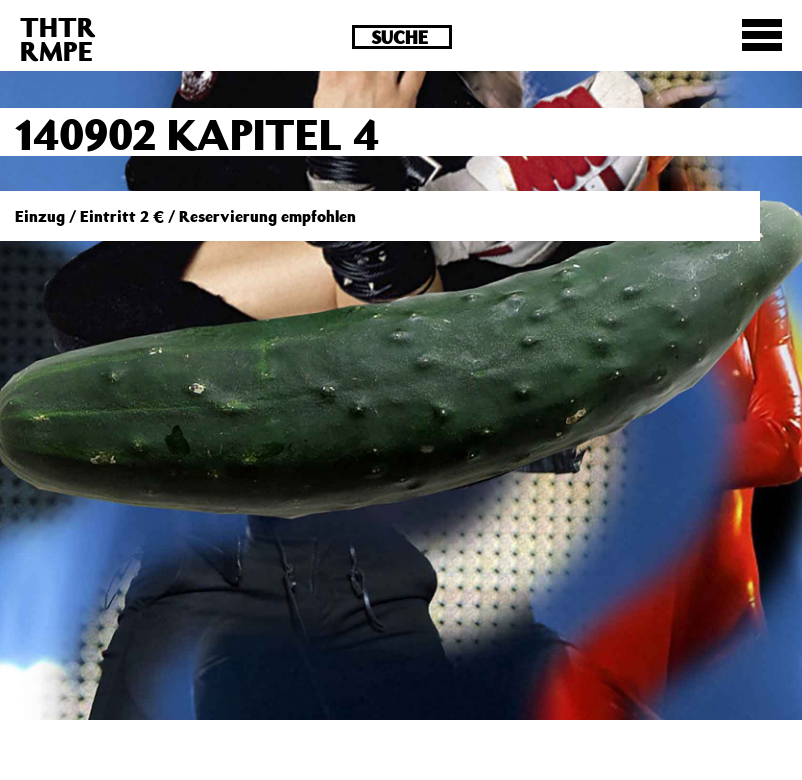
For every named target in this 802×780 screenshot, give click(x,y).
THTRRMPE (58, 38)
